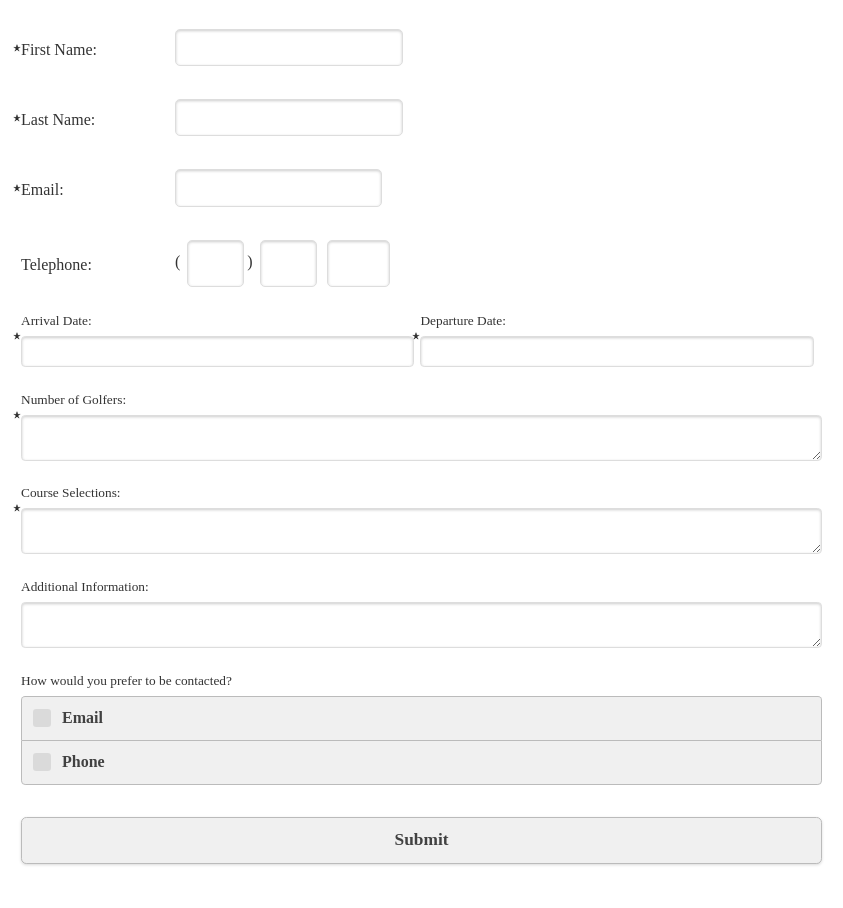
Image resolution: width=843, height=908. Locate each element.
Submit (422, 839)
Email (82, 717)
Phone (83, 761)
